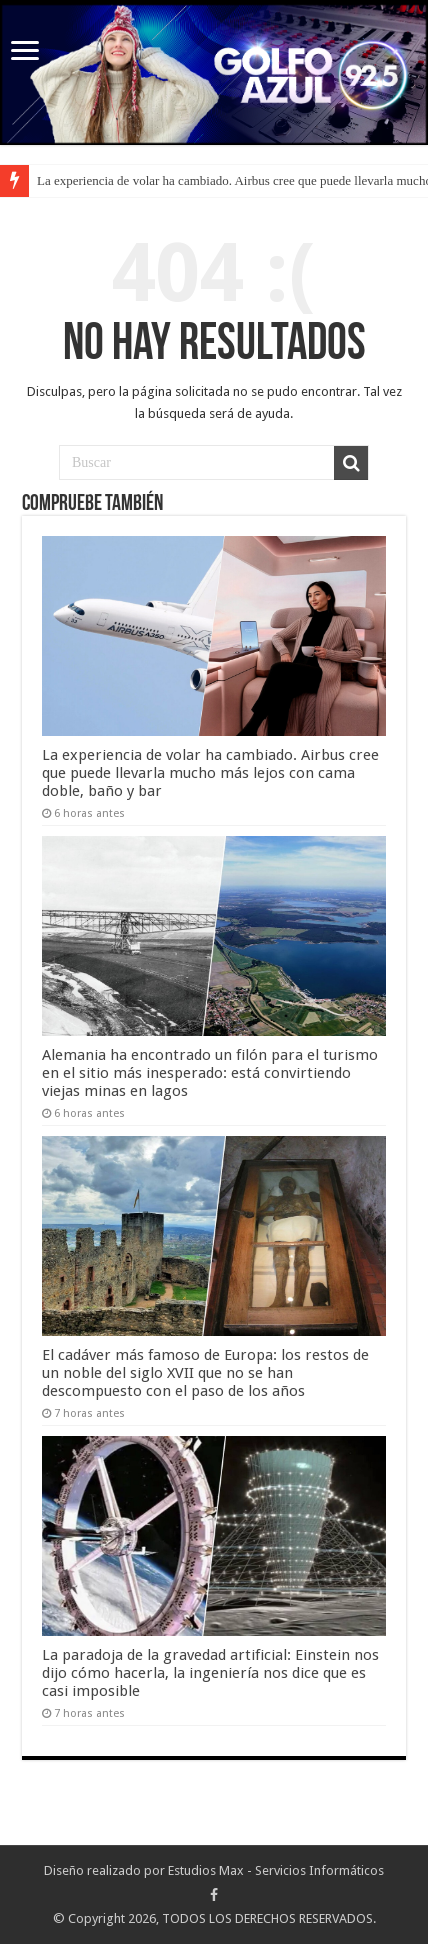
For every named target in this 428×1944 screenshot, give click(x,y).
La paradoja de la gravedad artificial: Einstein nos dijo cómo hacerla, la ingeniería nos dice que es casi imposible (210, 1673)
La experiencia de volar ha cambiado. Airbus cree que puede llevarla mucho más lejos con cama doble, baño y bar (210, 773)
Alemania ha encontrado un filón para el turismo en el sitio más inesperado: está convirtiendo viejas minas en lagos (210, 1073)
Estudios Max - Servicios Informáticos (276, 1870)
